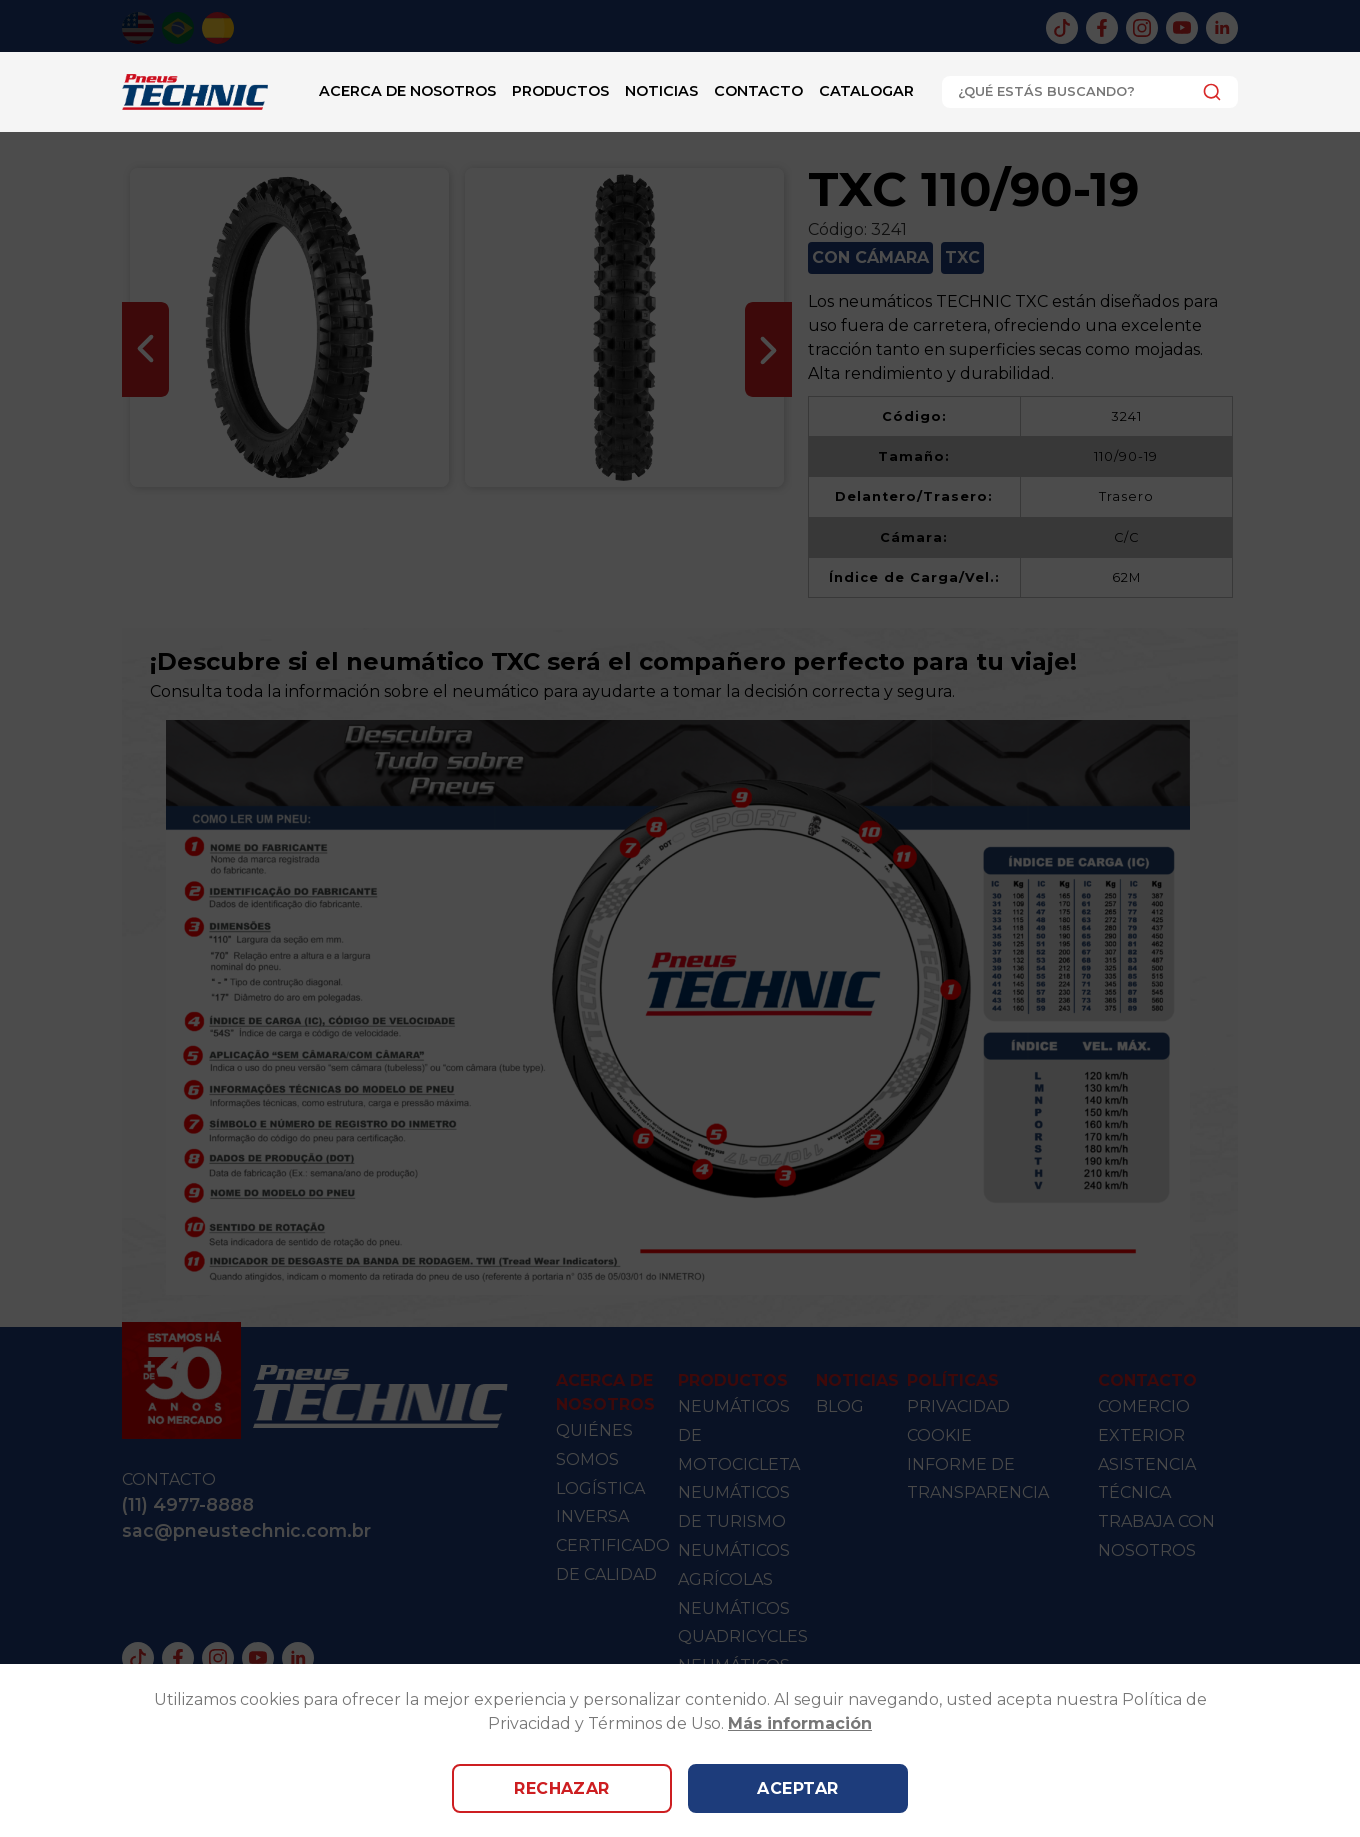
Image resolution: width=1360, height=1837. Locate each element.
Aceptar (797, 1788)
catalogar (866, 91)
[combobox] (1090, 92)
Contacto (758, 91)
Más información (800, 1723)
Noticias (661, 91)
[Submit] (1206, 92)
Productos (560, 91)
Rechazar (562, 1788)
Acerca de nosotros (407, 91)
